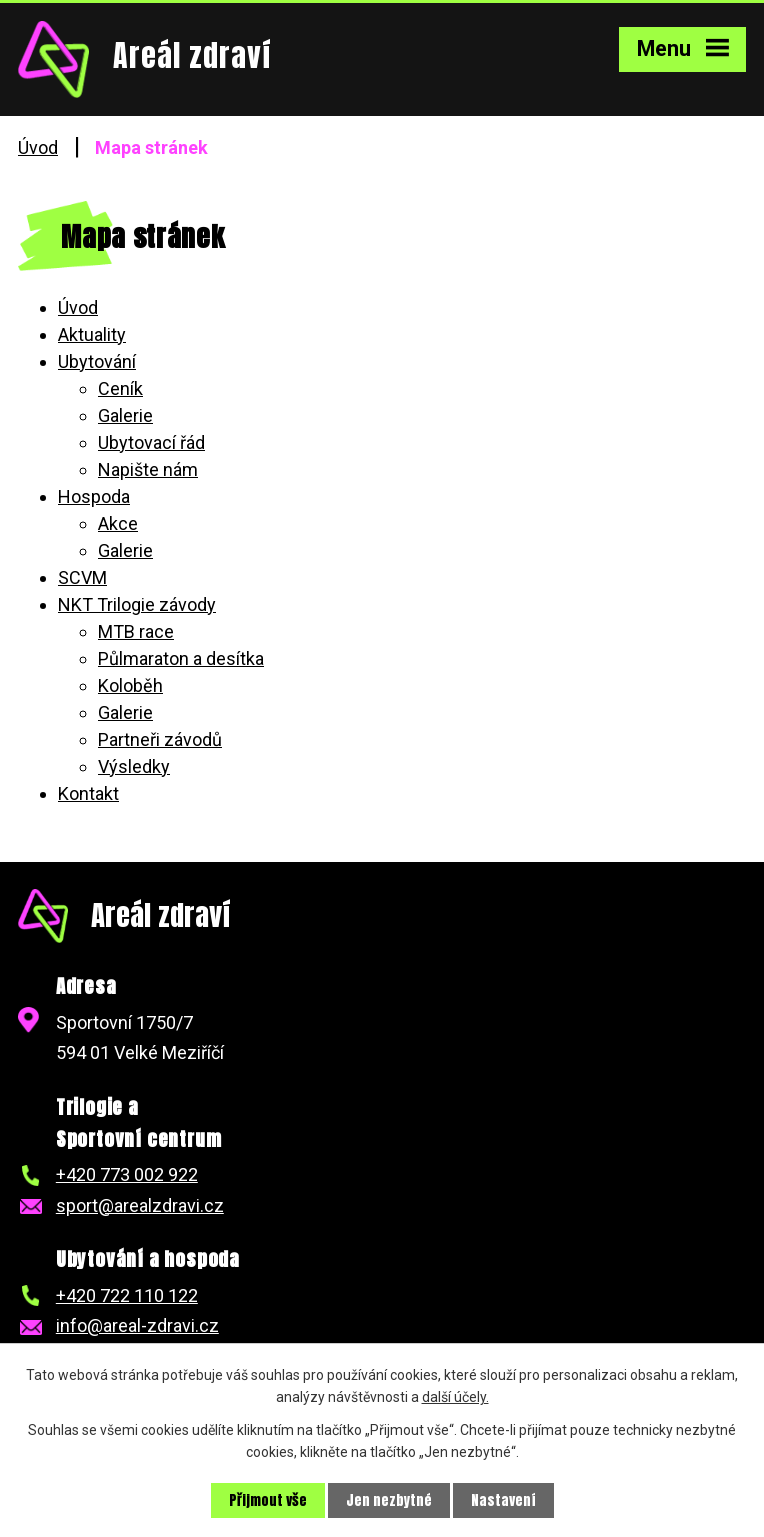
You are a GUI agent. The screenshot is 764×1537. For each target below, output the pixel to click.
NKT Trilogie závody (137, 604)
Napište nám (148, 469)
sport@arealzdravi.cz (140, 1205)
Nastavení (503, 1500)
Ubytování (97, 361)
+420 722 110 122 (127, 1295)
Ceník (120, 388)
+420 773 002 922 (127, 1174)
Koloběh (130, 685)
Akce (118, 523)
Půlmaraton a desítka (181, 658)
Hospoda (94, 496)
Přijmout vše (268, 1500)
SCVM (82, 577)
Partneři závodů (160, 739)
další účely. (455, 1397)
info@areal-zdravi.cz (137, 1325)
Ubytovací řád (151, 442)
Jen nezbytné (389, 1500)
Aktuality (92, 334)
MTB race (136, 631)
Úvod (38, 147)
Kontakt (88, 793)
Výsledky (134, 766)
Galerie (125, 415)
